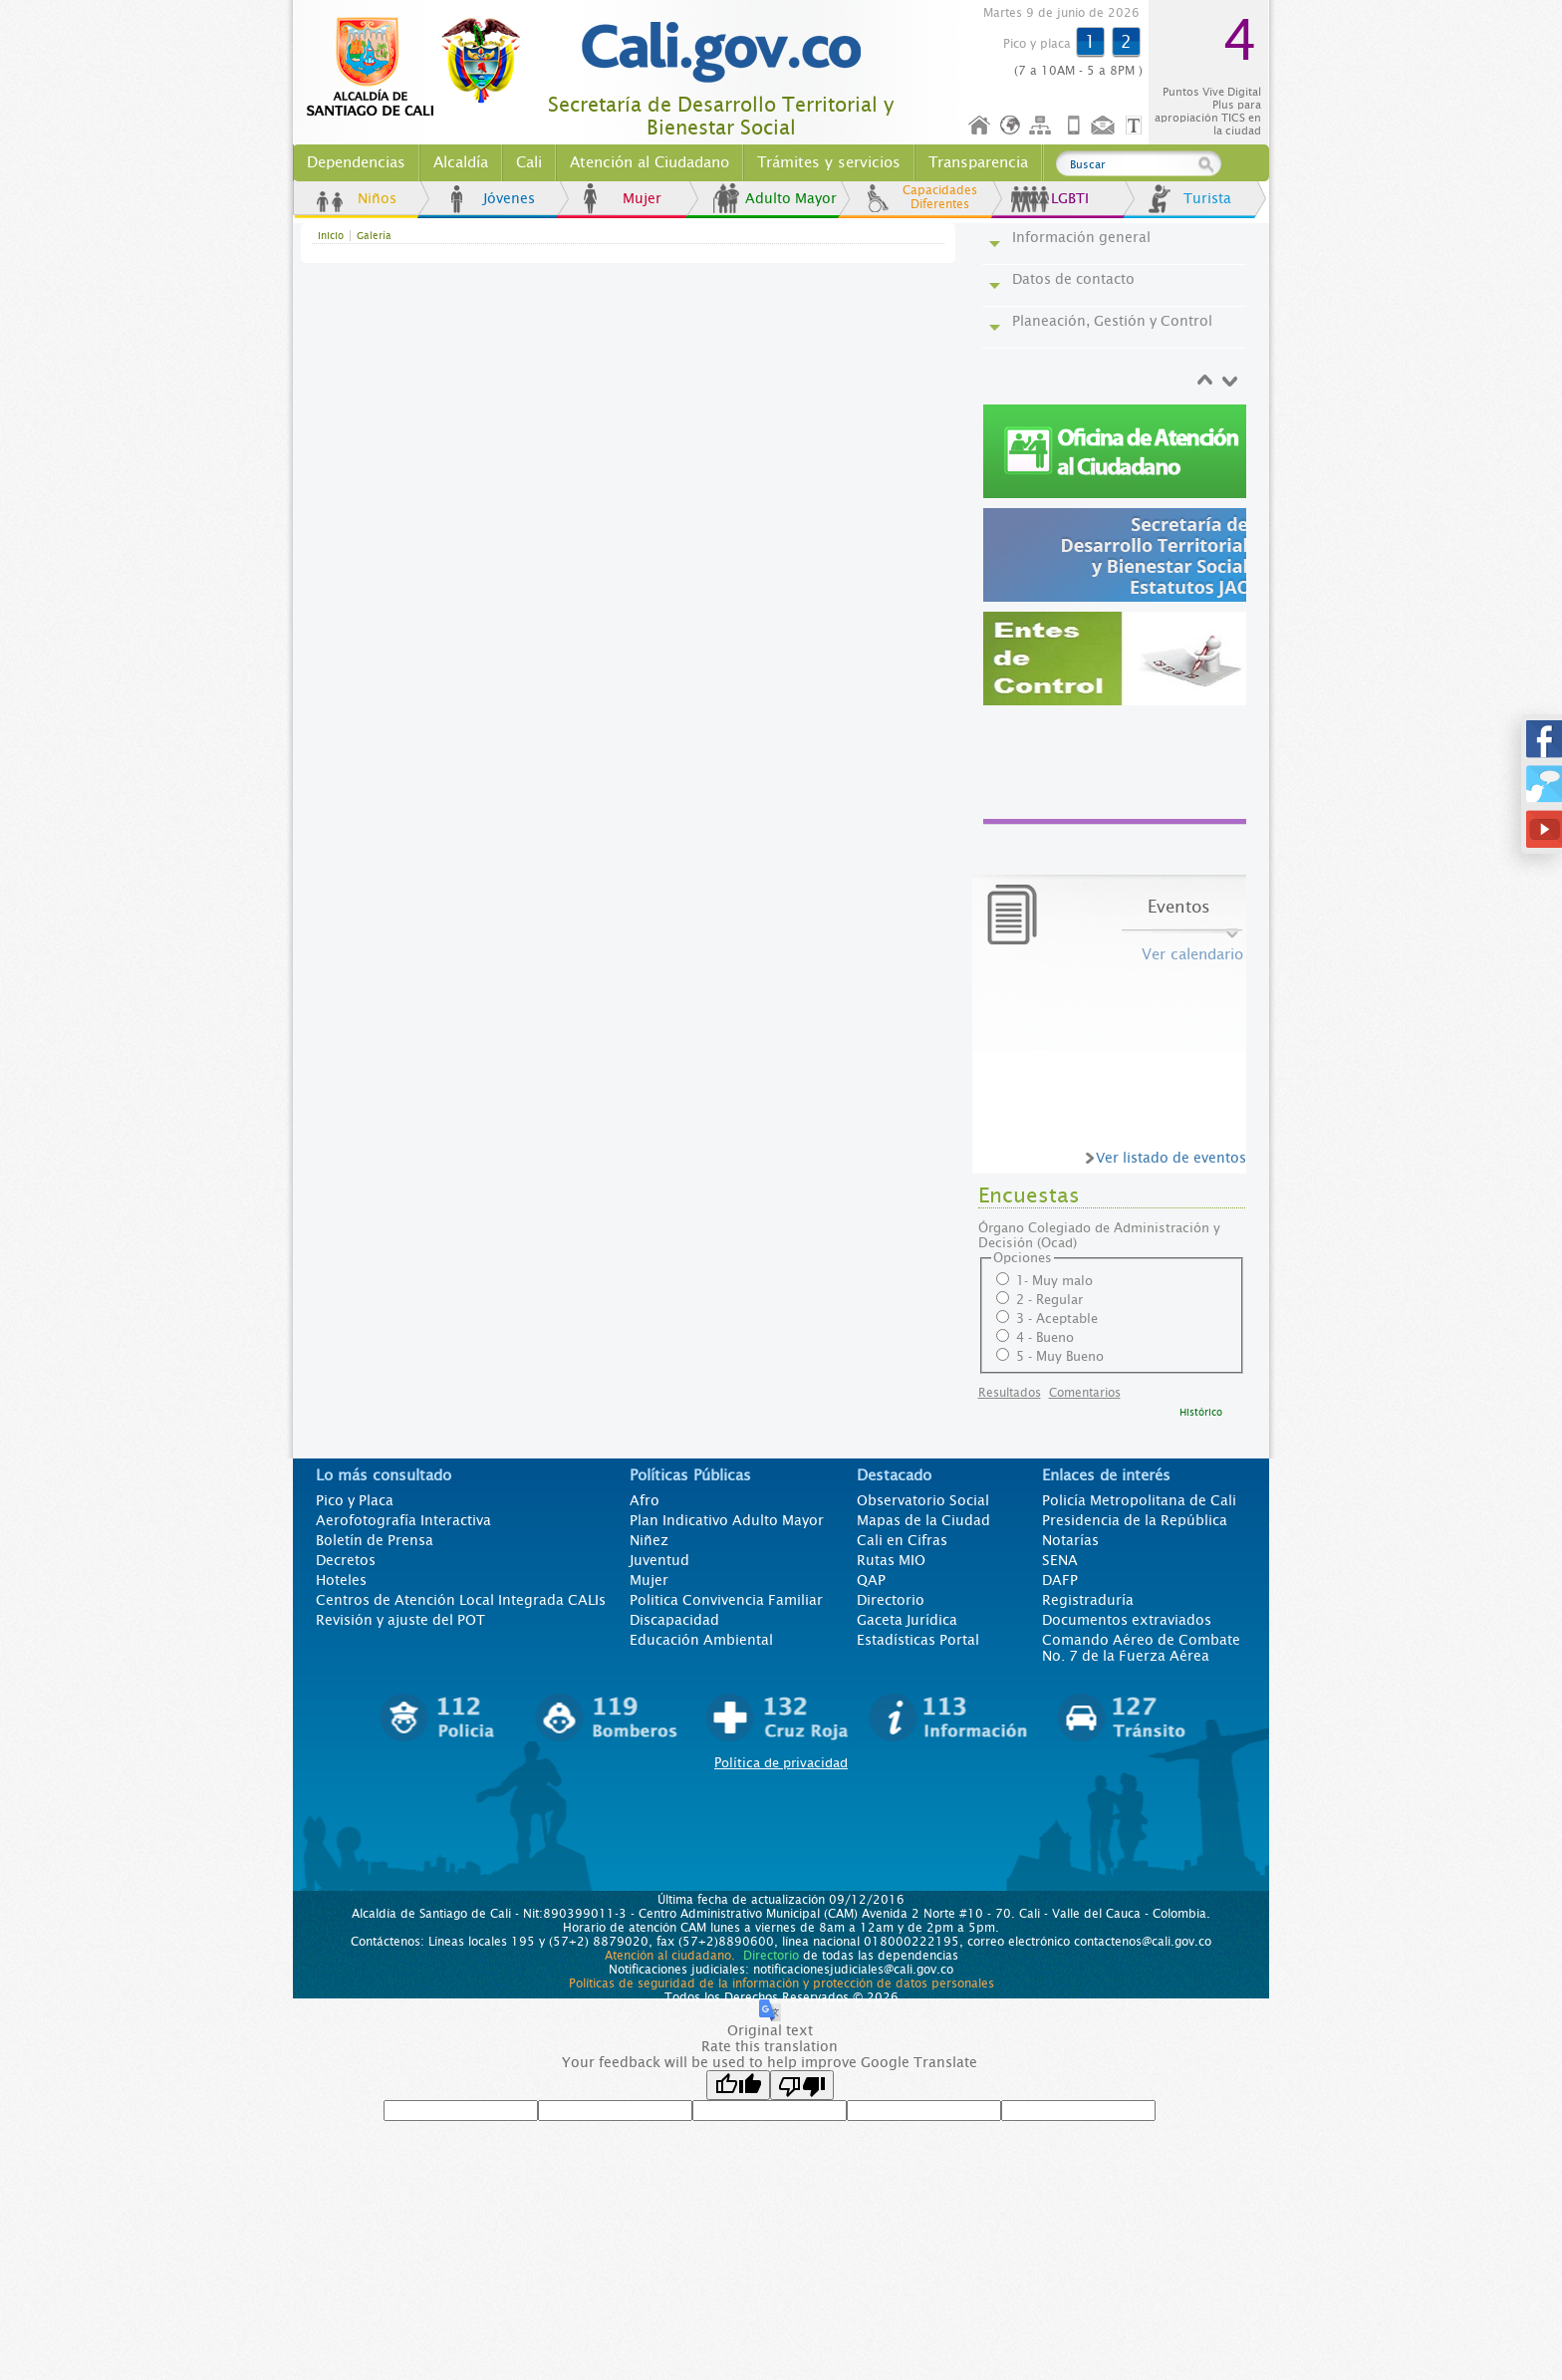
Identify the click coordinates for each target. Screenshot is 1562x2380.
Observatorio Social (923, 1500)
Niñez (649, 1540)
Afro (644, 1500)
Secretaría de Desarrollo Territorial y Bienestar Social (721, 116)
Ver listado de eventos (1171, 1158)
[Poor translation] (802, 2085)
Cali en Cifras (902, 1540)
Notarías (1070, 1540)
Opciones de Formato (1137, 126)
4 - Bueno (1045, 1337)
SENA (1060, 1560)
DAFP (1060, 1580)
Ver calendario (1192, 954)
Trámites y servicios (829, 162)
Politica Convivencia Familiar (726, 1600)
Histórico (1200, 1412)
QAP (871, 1580)
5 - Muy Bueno (1060, 1356)
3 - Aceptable (1057, 1318)
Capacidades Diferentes (940, 197)
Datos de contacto (1073, 279)
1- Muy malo (1054, 1280)
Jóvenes (509, 198)
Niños (377, 198)
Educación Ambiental (701, 1640)
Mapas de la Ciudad (923, 1520)
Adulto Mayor (791, 198)
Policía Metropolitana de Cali (1139, 1500)
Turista (1207, 198)
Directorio (890, 1600)
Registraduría (1088, 1600)
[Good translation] (738, 2085)
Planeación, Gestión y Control (1112, 321)
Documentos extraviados (1126, 1620)
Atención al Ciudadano (649, 162)
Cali (529, 162)
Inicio (980, 126)
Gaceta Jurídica (907, 1620)
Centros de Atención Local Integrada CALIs (461, 1600)
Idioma (1011, 126)
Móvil (1074, 126)
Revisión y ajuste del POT (400, 1620)
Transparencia (978, 162)
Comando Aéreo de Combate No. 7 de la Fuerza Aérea (1141, 1648)
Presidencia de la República (1134, 1520)
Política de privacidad (781, 1762)
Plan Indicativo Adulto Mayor (727, 1520)
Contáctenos (1105, 126)
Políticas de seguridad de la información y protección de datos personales (781, 1983)
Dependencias (356, 162)
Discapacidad (674, 1620)
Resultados (1009, 1393)
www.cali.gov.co (422, 68)
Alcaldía (460, 162)
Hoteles (341, 1580)
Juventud (659, 1560)
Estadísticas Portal (918, 1640)
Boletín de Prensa (374, 1540)
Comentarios (1085, 1393)
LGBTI (1070, 198)
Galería (374, 235)
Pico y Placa (354, 1500)
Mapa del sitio (1043, 126)
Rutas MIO (891, 1560)
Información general (1081, 237)
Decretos (346, 1560)
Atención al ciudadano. (670, 1956)
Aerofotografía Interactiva (403, 1520)
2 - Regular (1049, 1299)
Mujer (642, 198)
